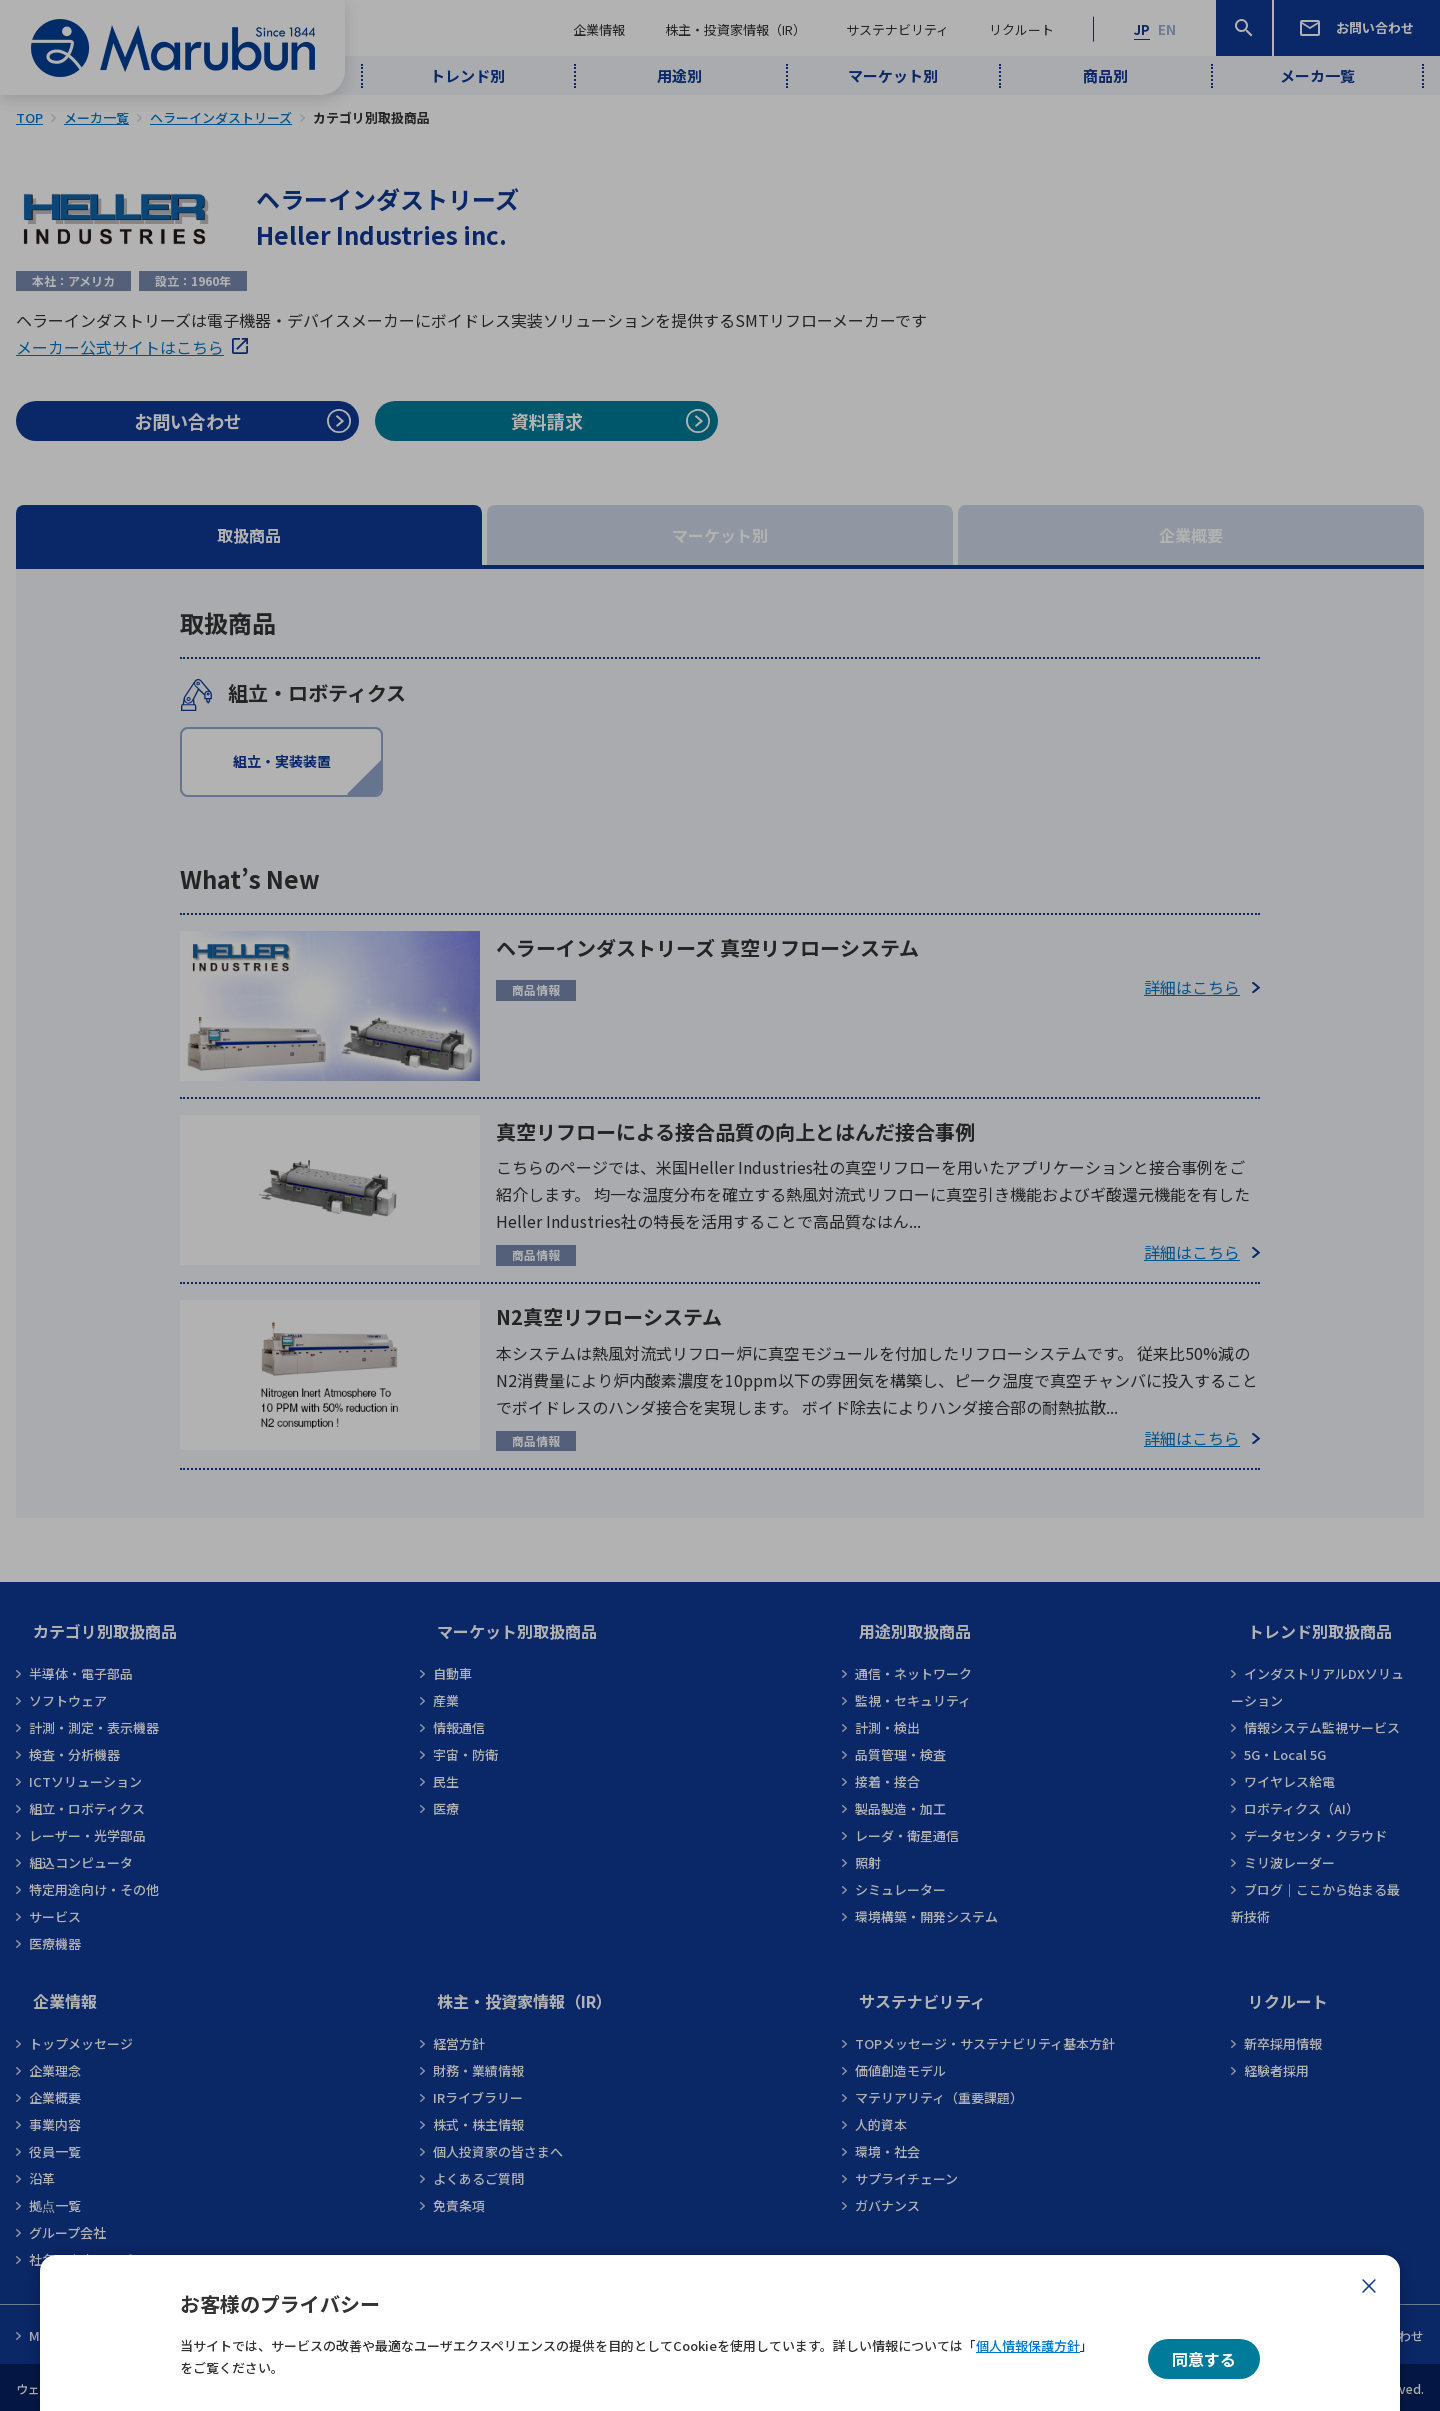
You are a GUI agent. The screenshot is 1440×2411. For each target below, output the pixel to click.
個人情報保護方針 (1028, 2345)
